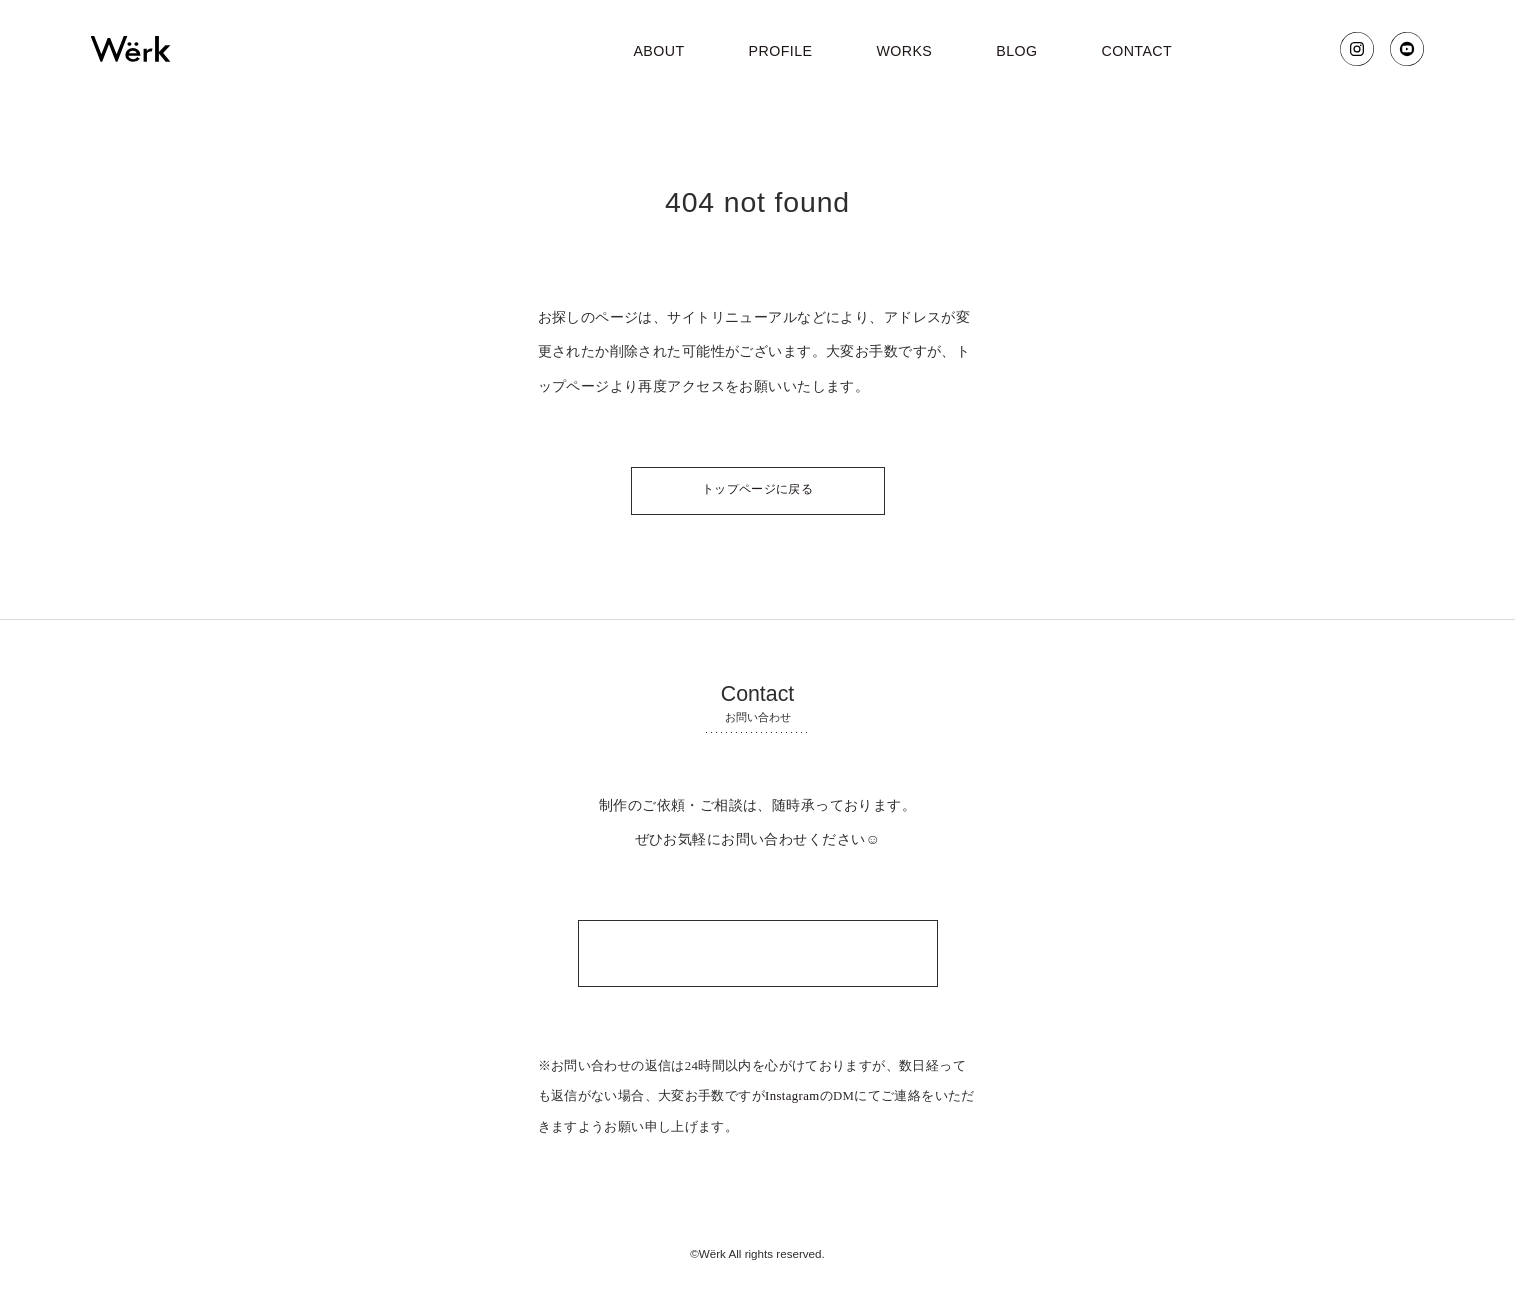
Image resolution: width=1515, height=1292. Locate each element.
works (904, 51)
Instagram (792, 1096)
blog (1016, 51)
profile (781, 51)
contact (1136, 51)
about (658, 51)
